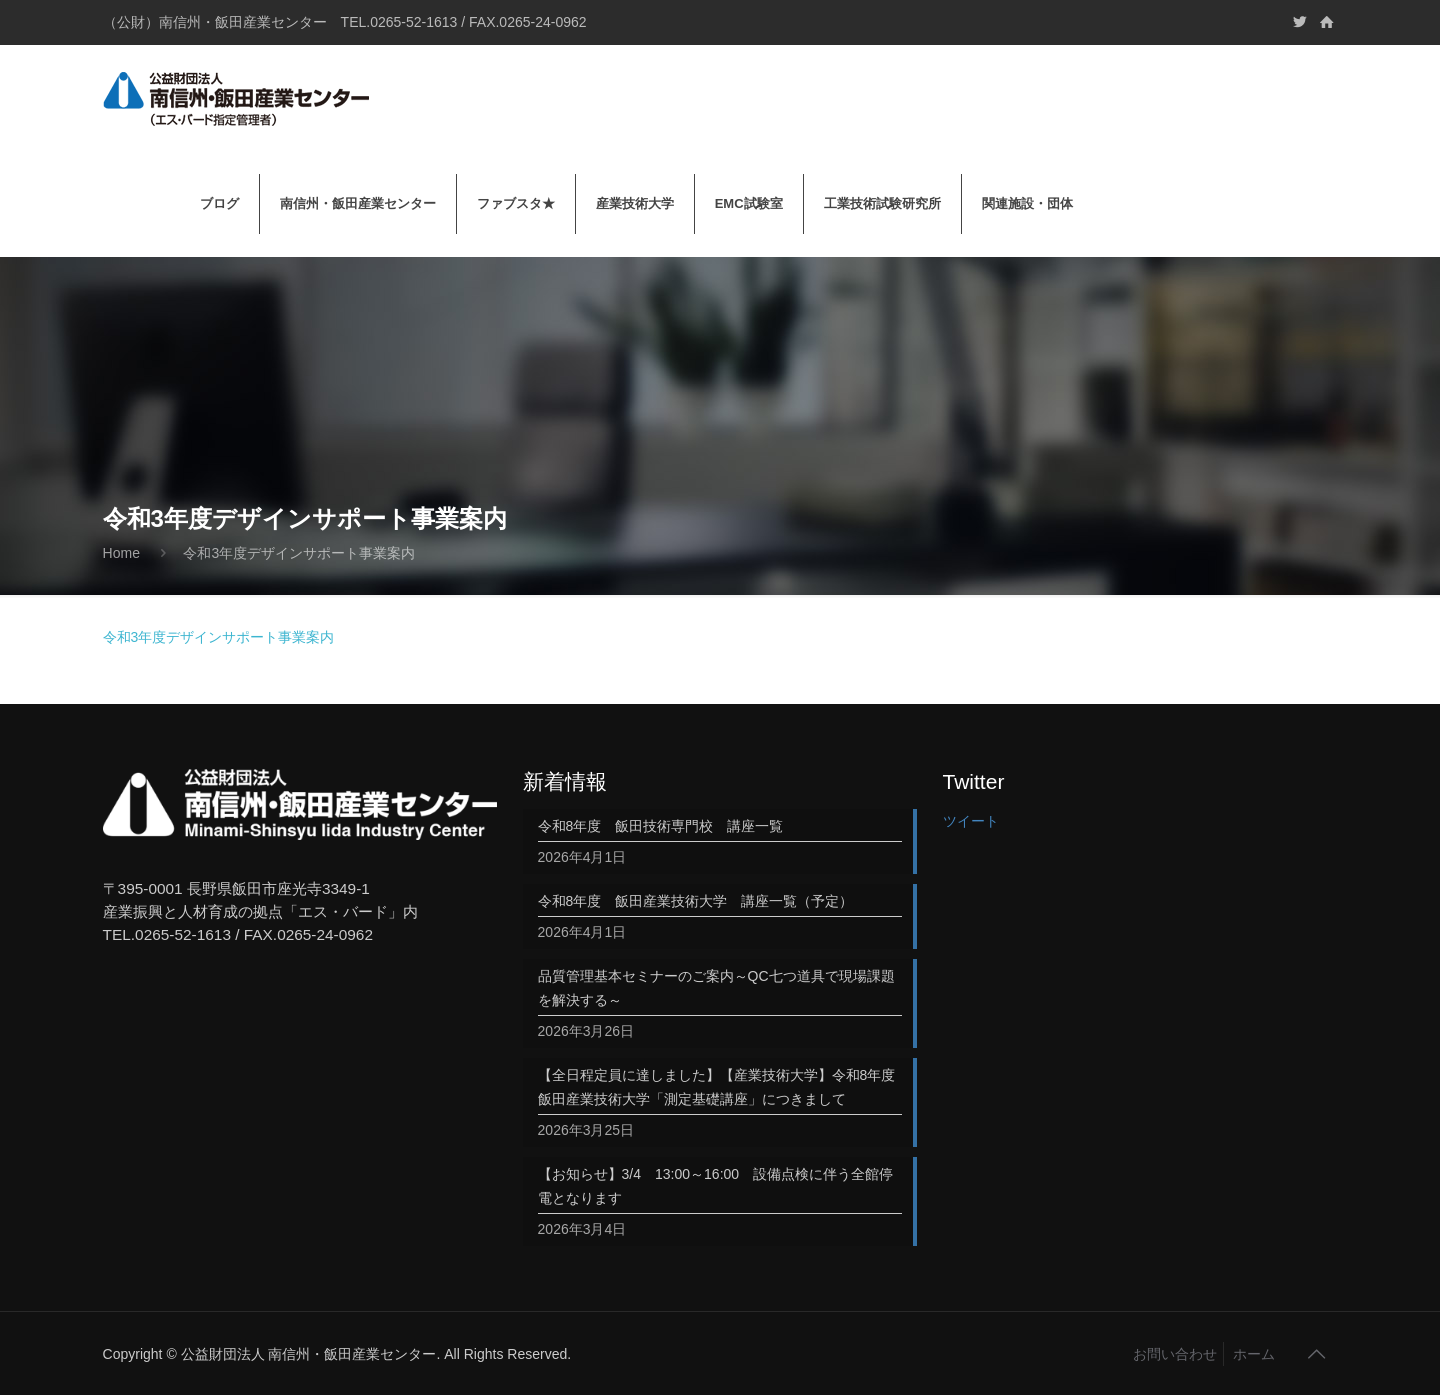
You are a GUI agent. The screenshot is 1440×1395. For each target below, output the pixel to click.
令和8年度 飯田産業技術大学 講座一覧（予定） (696, 901)
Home (121, 553)
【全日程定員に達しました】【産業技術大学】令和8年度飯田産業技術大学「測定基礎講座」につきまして (717, 1087)
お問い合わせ (1175, 1354)
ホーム (1254, 1354)
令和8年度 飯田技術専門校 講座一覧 (661, 826)
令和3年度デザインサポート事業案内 (299, 553)
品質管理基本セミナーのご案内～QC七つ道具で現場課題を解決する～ (716, 988)
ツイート (971, 821)
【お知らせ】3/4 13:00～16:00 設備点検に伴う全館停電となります (716, 1186)
